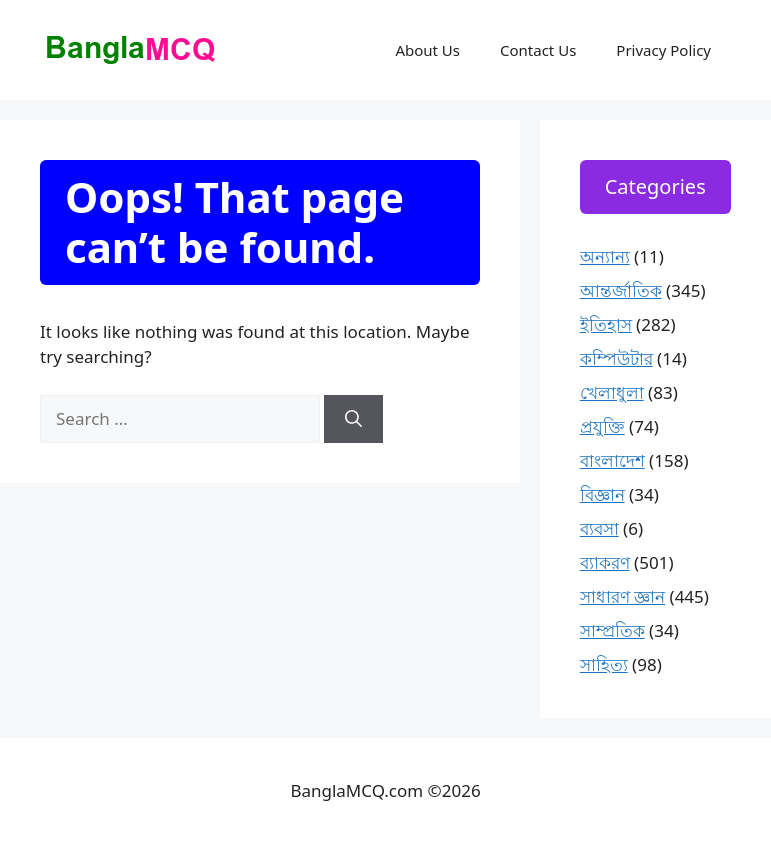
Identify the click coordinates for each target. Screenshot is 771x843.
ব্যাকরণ (605, 562)
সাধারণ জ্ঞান (622, 596)
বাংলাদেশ (612, 460)
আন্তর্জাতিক (621, 290)
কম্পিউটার (616, 358)
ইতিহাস (606, 324)
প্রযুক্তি (602, 426)
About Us (427, 50)
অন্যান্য (605, 256)
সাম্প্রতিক (612, 630)
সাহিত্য (604, 664)
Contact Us (538, 50)
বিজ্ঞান (602, 494)
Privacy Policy (663, 50)
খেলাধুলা (612, 392)
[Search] (353, 419)
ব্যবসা (599, 528)
